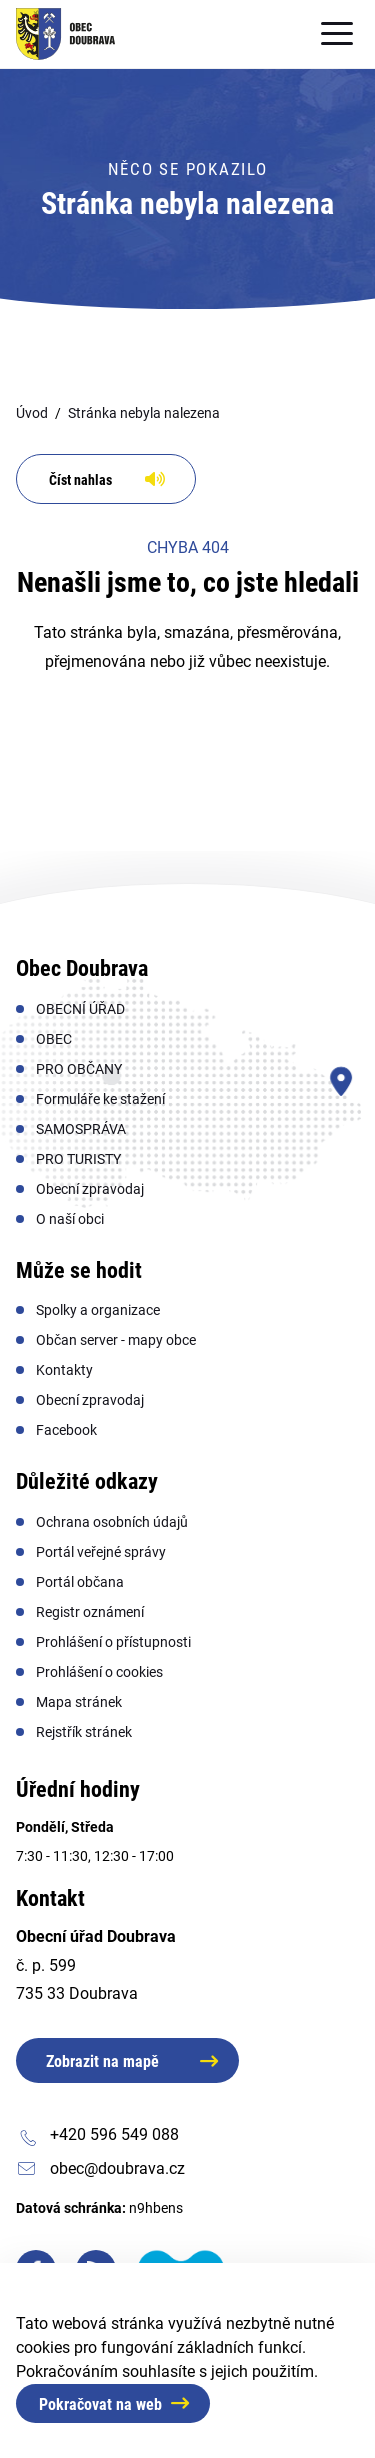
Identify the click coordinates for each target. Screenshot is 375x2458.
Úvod (32, 413)
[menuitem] (80, 1009)
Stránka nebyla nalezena (144, 413)
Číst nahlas (80, 480)
